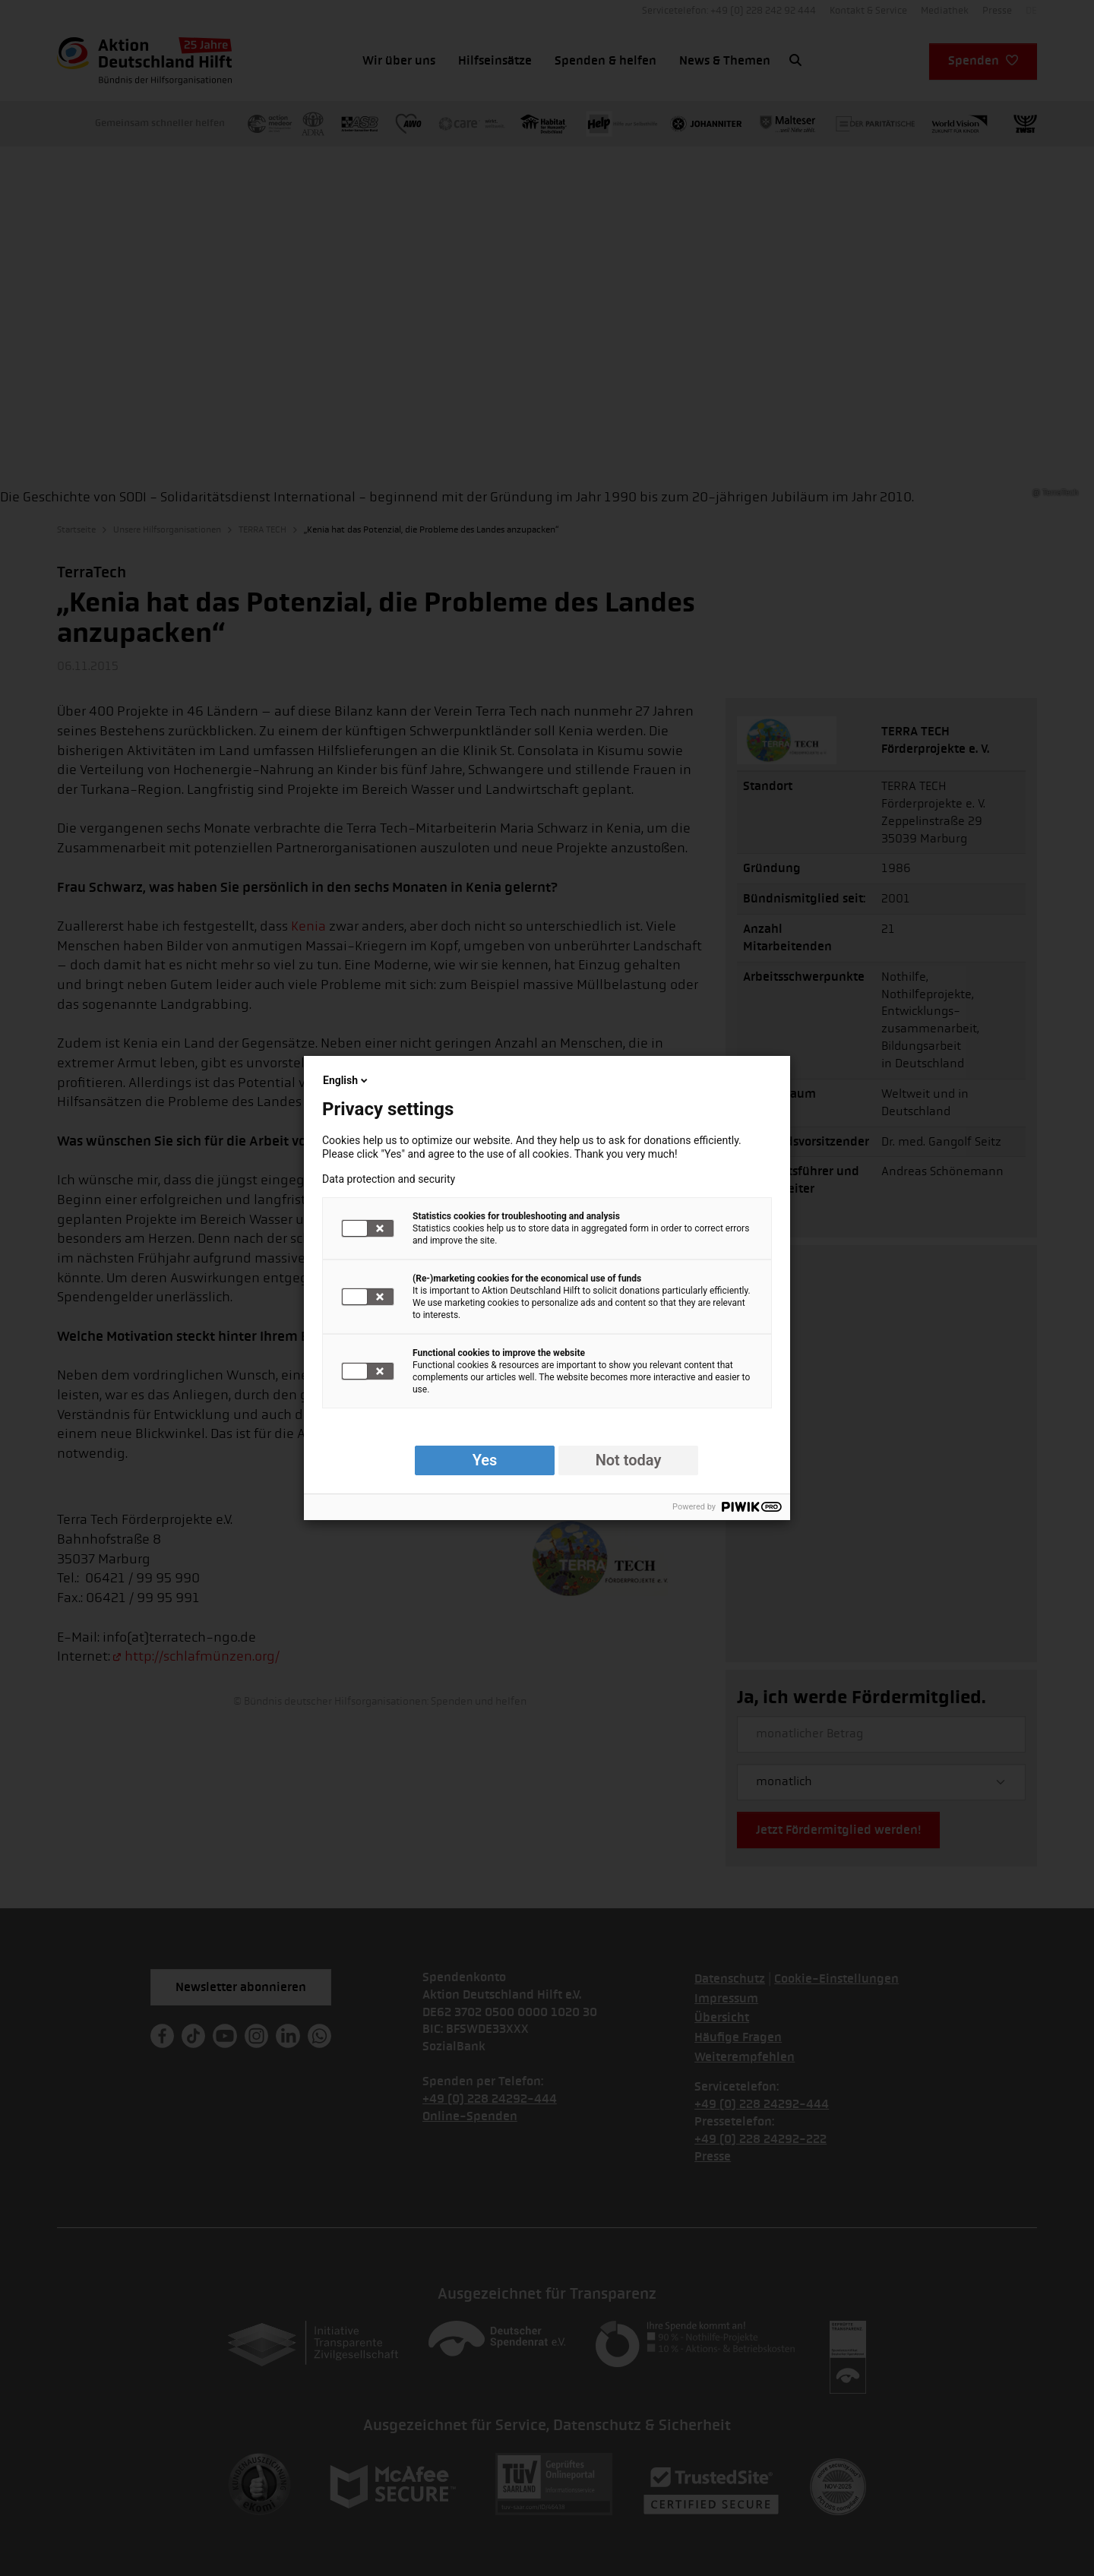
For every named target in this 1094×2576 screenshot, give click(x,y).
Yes (485, 1460)
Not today (629, 1460)
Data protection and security (388, 1179)
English (346, 1080)
